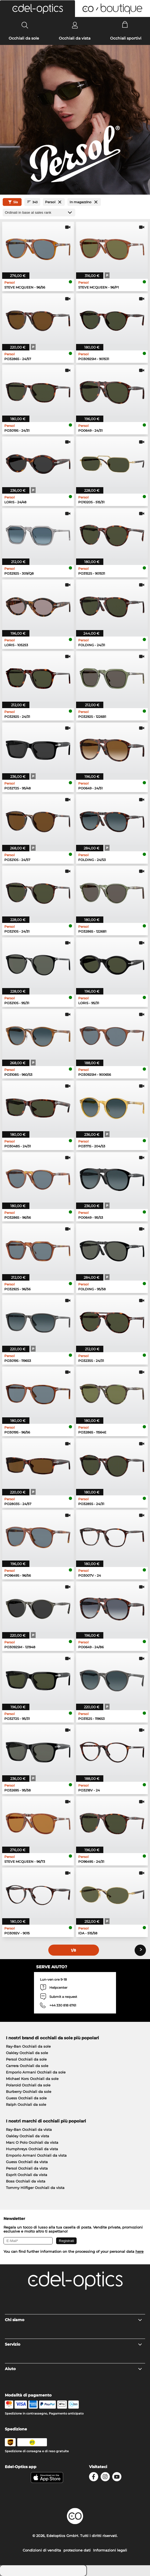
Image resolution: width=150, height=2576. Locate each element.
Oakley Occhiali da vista (27, 2136)
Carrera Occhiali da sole (27, 2066)
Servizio (73, 2344)
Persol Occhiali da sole (26, 2059)
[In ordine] (39, 212)
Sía (12, 202)
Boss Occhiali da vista (25, 2181)
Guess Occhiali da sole (26, 2098)
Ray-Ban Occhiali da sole (28, 2046)
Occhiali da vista (74, 38)
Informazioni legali (110, 2550)
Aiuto (73, 2368)
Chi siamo (73, 2319)
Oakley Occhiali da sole (27, 2053)
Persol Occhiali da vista (27, 2168)
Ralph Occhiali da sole (26, 2104)
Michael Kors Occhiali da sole (32, 2078)
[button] (37, 8)
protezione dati (77, 2550)
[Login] (74, 25)
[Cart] (125, 25)
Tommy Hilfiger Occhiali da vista (35, 2187)
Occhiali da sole (24, 38)
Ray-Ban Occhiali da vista (29, 2129)
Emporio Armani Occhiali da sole (36, 2072)
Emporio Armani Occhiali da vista (36, 2155)
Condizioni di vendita (42, 2550)
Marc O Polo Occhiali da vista (32, 2142)
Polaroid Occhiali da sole (28, 2085)
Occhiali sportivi (125, 38)
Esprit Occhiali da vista (26, 2175)
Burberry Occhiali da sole (28, 2091)
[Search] (25, 25)
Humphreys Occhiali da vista (32, 2149)
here (139, 2251)
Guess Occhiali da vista (27, 2162)
